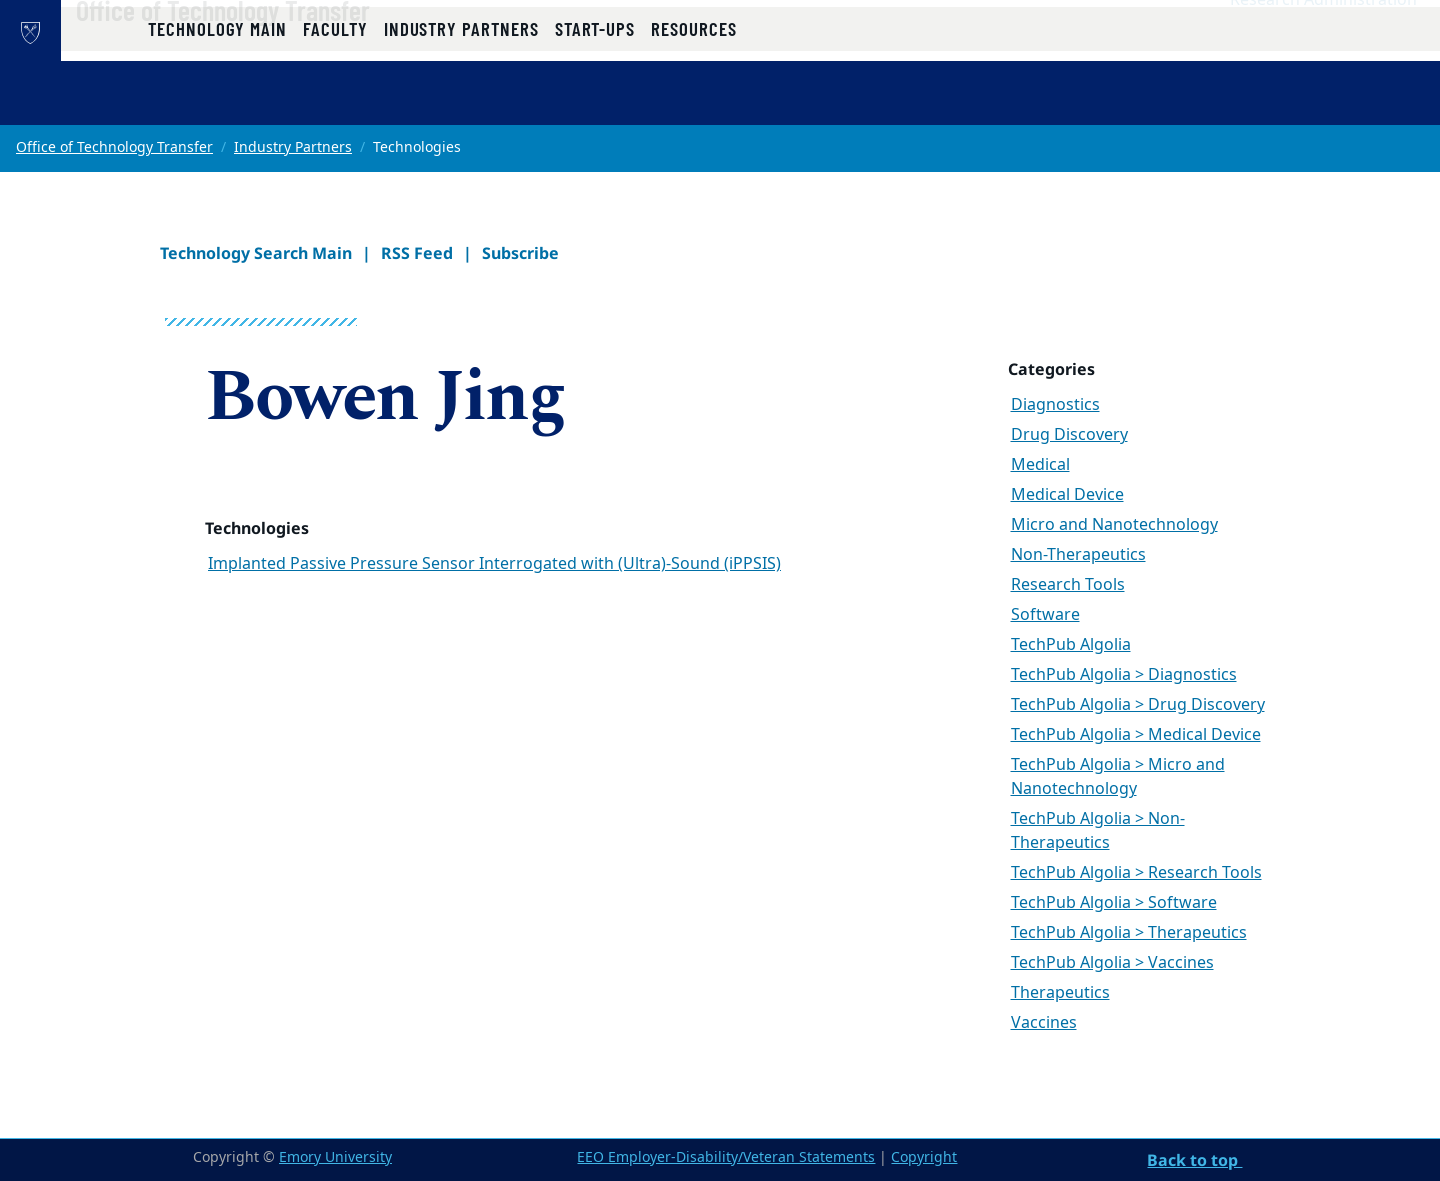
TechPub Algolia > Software (1114, 903)
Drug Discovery (1069, 435)
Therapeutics (1060, 993)
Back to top (1194, 1160)
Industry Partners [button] (461, 102)
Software (1045, 615)
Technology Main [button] (217, 102)
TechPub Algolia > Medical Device (1136, 735)
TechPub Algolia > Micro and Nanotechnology (1118, 777)
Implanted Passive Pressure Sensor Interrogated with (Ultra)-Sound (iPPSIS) (494, 564)
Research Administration (1323, 41)
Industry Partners (293, 147)
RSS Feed (417, 253)
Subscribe (520, 253)
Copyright (924, 1157)
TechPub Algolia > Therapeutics (1129, 933)
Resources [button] (693, 102)
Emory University (335, 1157)
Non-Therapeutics (1078, 555)
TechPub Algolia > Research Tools (1136, 873)
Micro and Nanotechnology (1114, 525)
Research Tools (1068, 585)
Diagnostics (1055, 405)
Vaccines (1044, 1023)
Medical (1040, 465)
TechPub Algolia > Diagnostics (1124, 675)
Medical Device (1067, 495)
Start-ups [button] (595, 102)
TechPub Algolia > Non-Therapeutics (1098, 831)
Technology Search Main (256, 253)
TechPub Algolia (1071, 645)
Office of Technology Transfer (287, 51)
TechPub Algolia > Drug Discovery (1138, 705)
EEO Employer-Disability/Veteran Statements (726, 1157)
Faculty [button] (335, 102)
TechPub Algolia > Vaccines (1112, 963)
